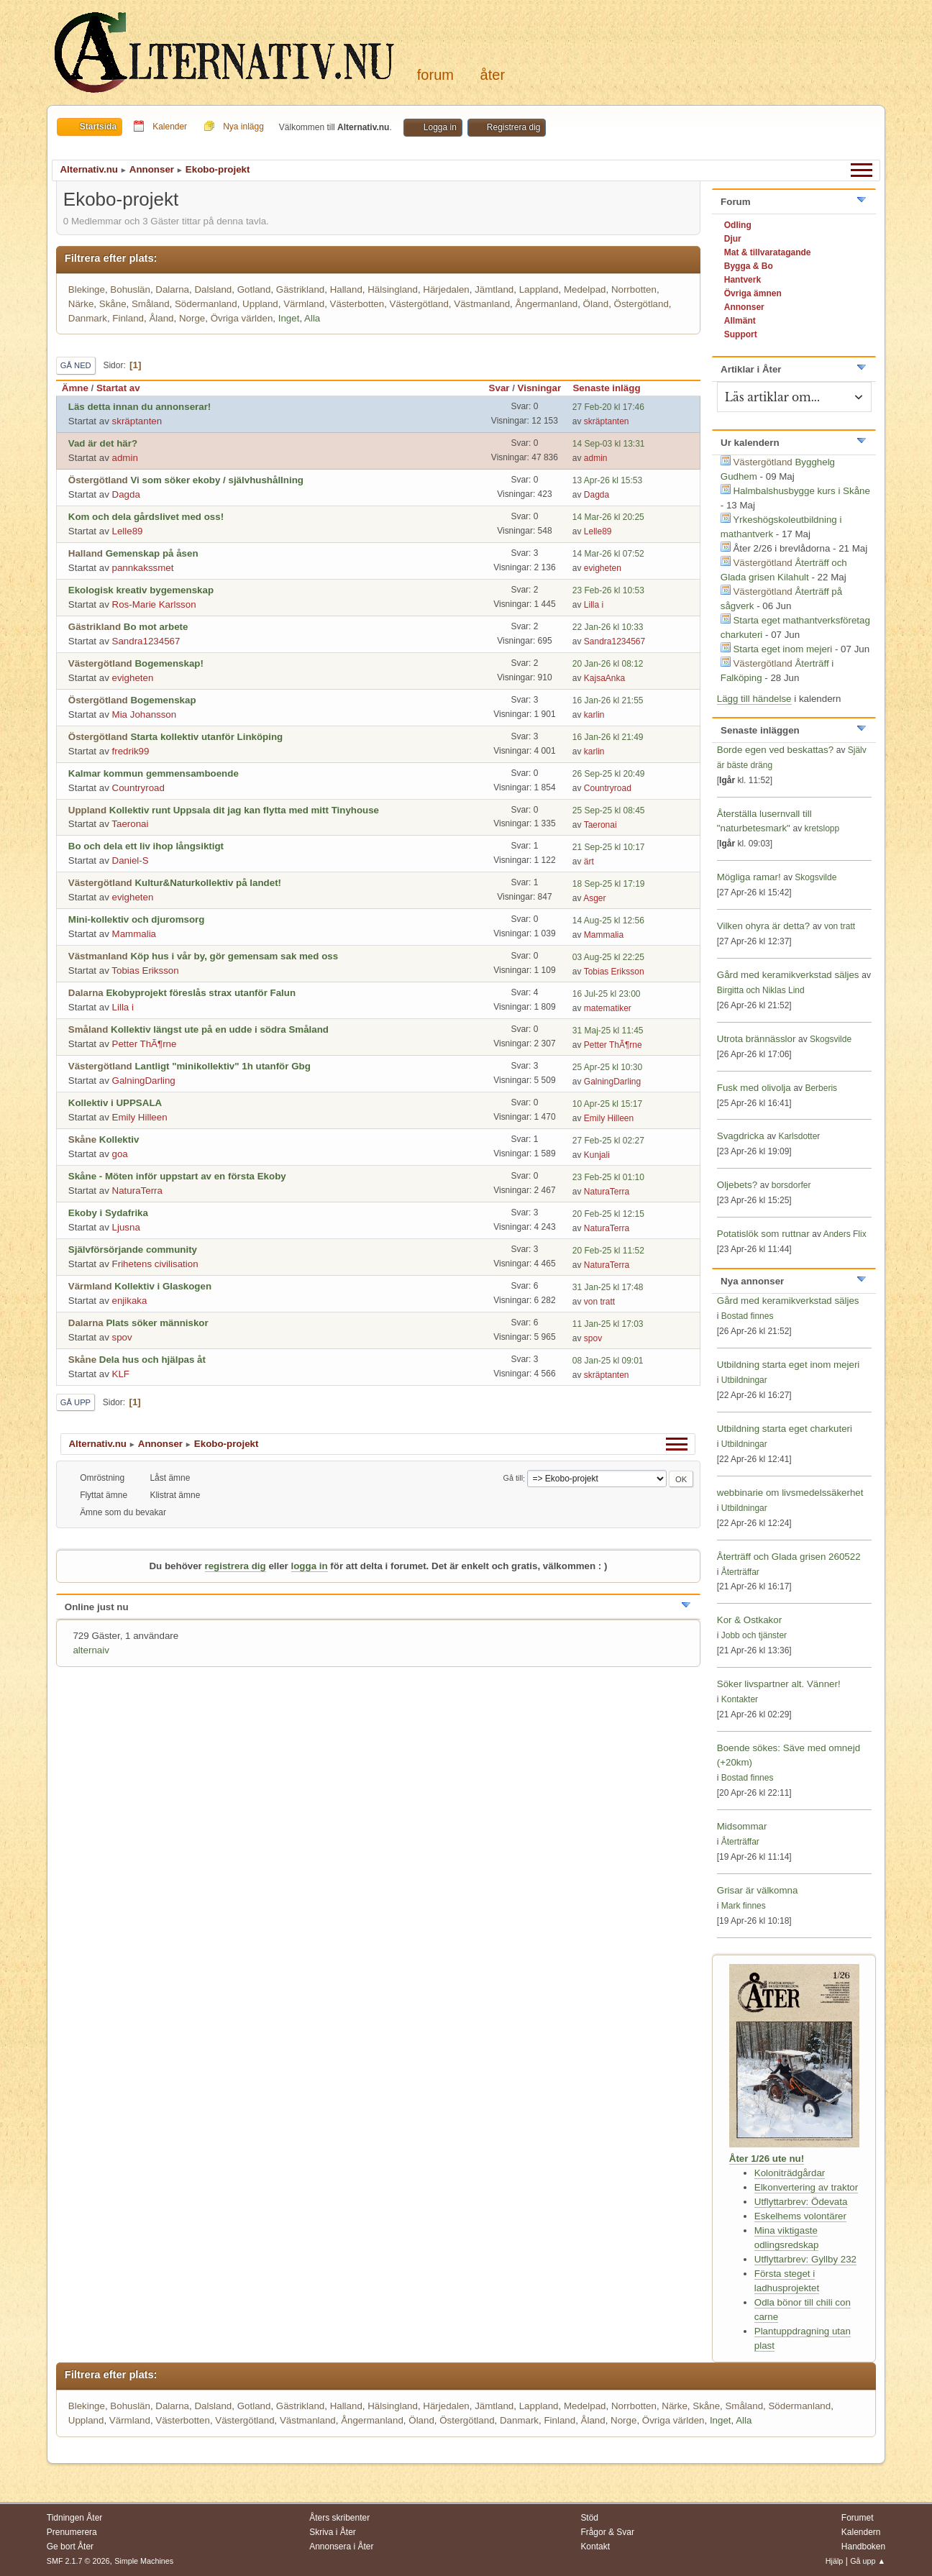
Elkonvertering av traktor (806, 2187)
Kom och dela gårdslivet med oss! (146, 516)
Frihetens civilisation (155, 1264)
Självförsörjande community (132, 1249)
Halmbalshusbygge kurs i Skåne (801, 490)
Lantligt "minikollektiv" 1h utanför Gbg (222, 1066)
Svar (499, 388)
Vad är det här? (102, 443)
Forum (435, 75)
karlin (594, 715)
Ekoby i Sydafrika (108, 1212)
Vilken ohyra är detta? (763, 926)
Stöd (589, 2518)
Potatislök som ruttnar (763, 1233)
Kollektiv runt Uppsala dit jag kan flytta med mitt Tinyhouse (244, 810)
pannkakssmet (143, 567)
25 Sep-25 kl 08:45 (608, 810)
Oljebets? (737, 1184)
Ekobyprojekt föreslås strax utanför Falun (201, 992)
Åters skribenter (339, 2518)
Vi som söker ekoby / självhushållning (216, 480)
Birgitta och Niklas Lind (761, 990)
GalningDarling (143, 1080)
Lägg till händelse (754, 698)
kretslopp (822, 828)
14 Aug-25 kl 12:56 (608, 920)
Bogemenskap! (169, 663)
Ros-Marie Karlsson (154, 604)
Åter (492, 75)
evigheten (602, 568)
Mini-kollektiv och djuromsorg (136, 919)
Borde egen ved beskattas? (775, 749)
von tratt (599, 1302)
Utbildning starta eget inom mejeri (788, 1364)
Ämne (75, 388)
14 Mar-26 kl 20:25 (608, 517)
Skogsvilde (815, 877)
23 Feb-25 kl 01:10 (608, 1177)
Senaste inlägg (612, 388)
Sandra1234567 (146, 641)
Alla (312, 318)
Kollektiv (119, 1139)
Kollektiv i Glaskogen (162, 1286)
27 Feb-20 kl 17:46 (608, 407)
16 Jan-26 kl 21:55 (608, 700)
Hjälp (835, 2561)
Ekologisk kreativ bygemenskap (141, 590)
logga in (309, 1566)
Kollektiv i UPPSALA (115, 1102)
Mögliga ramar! (749, 877)
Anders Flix (845, 1234)
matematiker (607, 1008)
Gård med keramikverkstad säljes (788, 974)
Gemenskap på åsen (152, 553)
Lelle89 (127, 531)
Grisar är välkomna (757, 1890)
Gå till (513, 1478)
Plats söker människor (157, 1322)
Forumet (857, 2518)
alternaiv (91, 1650)
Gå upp (75, 1402)
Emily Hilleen (140, 1117)
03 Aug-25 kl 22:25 (608, 957)
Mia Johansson (144, 714)
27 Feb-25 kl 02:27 (608, 1141)
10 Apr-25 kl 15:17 (607, 1104)
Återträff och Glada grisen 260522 (789, 1556)
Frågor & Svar (607, 2532)
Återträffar (740, 1572)
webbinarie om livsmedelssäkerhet (790, 1492)
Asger (594, 898)
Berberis (821, 1088)
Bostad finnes (747, 1316)
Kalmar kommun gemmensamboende (153, 773)
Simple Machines (143, 2561)
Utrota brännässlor (757, 1038)
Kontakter (739, 1699)
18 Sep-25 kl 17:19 (608, 884)
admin (125, 457)
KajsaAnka (604, 678)
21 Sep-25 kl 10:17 (608, 847)
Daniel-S (130, 860)
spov (122, 1337)
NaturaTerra (137, 1190)
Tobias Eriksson (144, 970)
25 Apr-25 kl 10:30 (607, 1067)
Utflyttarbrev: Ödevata (801, 2201)
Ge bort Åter (70, 2546)
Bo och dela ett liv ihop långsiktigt (146, 846)
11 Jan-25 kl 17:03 (608, 1324)
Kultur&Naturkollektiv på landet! (207, 882)
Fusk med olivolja (754, 1087)
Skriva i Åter (332, 2532)
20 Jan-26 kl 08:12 (608, 664)
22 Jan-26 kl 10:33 (608, 627)
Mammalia (134, 933)
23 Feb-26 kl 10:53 (608, 590)
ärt (589, 862)
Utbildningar (744, 1380)
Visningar (540, 388)
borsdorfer (791, 1185)
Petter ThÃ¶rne (144, 1043)
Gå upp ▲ (867, 2561)
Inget (289, 318)
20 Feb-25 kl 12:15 (608, 1214)
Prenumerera (72, 2532)
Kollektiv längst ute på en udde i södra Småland (220, 1029)
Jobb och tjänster (754, 1635)
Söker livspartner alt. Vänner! (779, 1683)
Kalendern (861, 2532)
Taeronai (129, 823)
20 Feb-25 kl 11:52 (608, 1251)
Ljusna (126, 1227)
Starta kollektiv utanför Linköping (206, 736)
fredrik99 (131, 751)
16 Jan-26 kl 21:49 (608, 737)
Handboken (863, 2546)
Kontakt (595, 2546)
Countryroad (138, 787)
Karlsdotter (799, 1136)
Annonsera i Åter (341, 2546)
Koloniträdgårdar (790, 2173)
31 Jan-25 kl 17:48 (608, 1287)
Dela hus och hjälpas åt (152, 1359)
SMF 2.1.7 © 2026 (78, 2561)
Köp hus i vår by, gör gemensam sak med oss (234, 956)
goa (120, 1153)
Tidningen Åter (75, 2518)
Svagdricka (740, 1136)
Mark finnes (743, 1906)
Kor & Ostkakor (749, 1619)
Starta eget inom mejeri (782, 649)
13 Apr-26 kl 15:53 (607, 480)
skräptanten (137, 421)
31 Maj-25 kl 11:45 (608, 1031)
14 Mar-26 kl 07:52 (608, 554)
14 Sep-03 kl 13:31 (608, 444)
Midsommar (742, 1826)
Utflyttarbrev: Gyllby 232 (805, 2259)
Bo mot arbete (156, 626)
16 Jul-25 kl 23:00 (606, 994)
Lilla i (593, 605)
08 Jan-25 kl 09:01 (608, 1361)
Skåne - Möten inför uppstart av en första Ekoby (177, 1176)
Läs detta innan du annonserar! (139, 406)
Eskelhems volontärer (800, 2216)
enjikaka (129, 1300)
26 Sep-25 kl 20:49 (608, 774)
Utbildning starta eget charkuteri (784, 1428)
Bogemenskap (163, 700)
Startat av (118, 388)
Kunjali (597, 1155)
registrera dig (235, 1566)
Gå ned (75, 365)
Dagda (126, 494)
